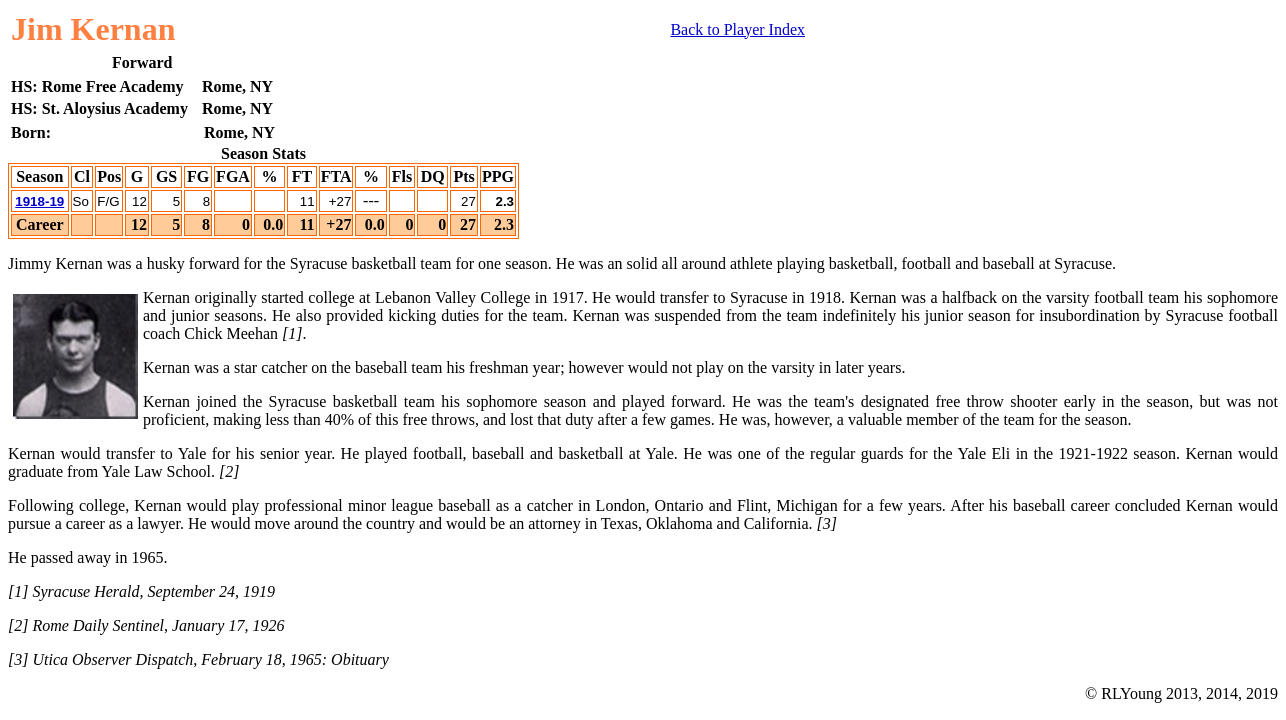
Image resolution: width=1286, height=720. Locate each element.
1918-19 (39, 201)
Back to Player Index (737, 29)
